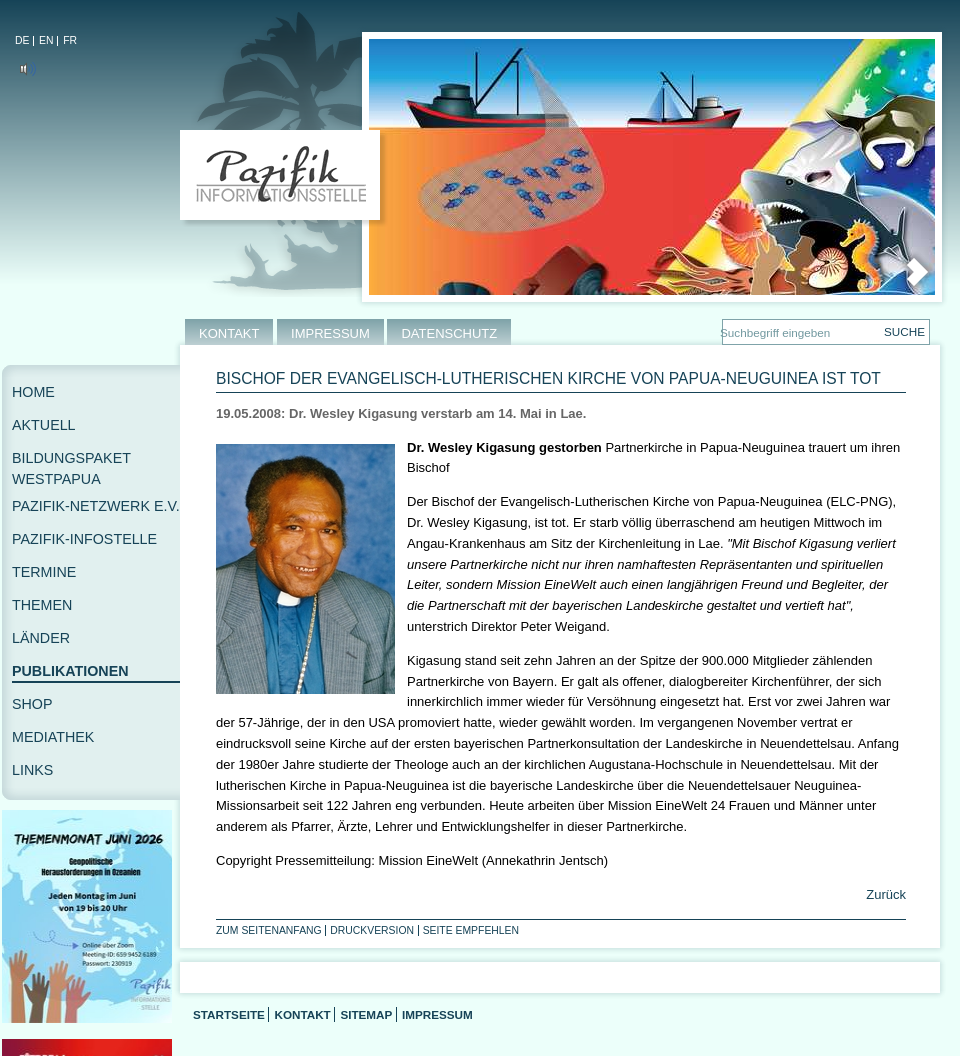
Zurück (884, 894)
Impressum (437, 1014)
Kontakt (302, 1014)
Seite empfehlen (471, 930)
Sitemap (366, 1014)
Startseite (229, 1014)
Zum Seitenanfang (269, 930)
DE (22, 40)
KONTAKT (229, 333)
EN (46, 40)
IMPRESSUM (330, 333)
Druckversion (372, 930)
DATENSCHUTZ (449, 333)
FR (70, 40)
